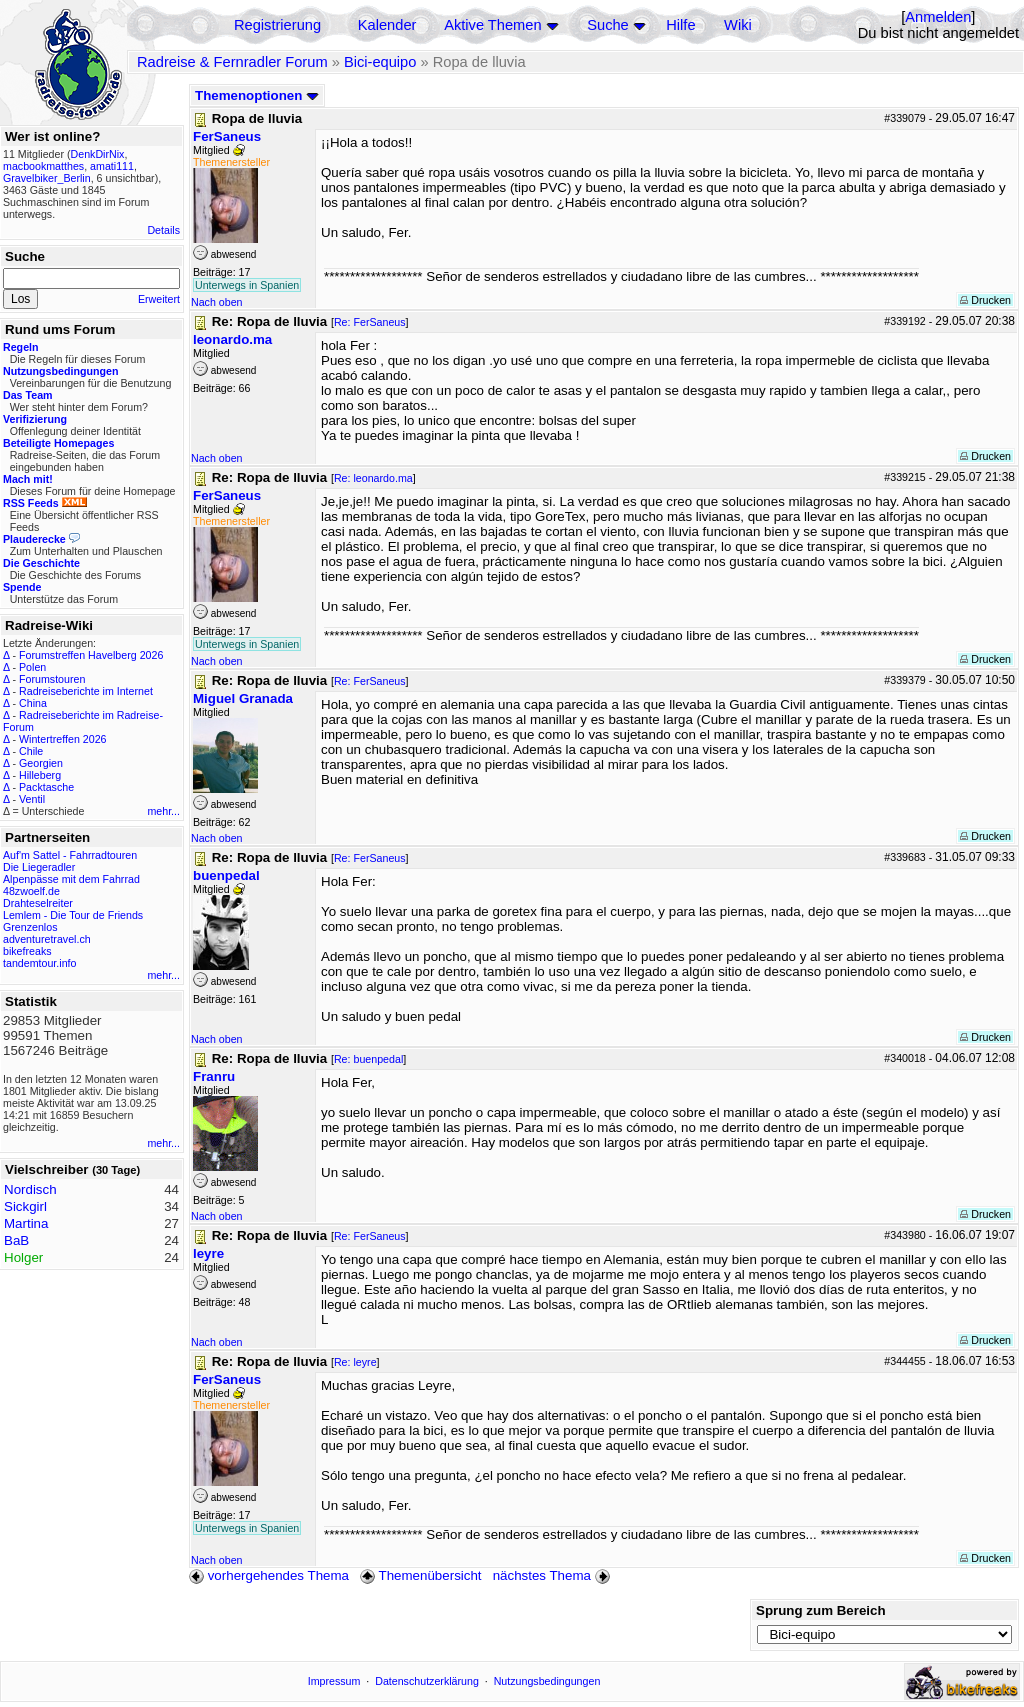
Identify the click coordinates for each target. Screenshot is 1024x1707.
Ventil (32, 799)
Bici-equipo (380, 62)
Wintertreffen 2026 (62, 739)
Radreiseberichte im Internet (86, 691)
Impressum (334, 1681)
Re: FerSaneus (370, 322)
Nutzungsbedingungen (547, 1681)
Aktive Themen (492, 25)
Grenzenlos (30, 927)
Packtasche (46, 787)
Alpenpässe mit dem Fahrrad (71, 879)
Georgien (41, 763)
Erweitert (159, 299)
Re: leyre (355, 1362)
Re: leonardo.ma (373, 478)
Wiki (738, 25)
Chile (31, 751)
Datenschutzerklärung (427, 1681)
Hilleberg (40, 775)
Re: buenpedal (368, 1059)
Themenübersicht (420, 1575)
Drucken (985, 300)
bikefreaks (27, 951)
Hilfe (680, 25)
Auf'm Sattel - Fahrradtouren (70, 855)
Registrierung (277, 25)
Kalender (387, 25)
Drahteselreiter (38, 903)
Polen (32, 667)
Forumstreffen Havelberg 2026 (91, 655)
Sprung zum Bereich (821, 1610)
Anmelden (938, 17)
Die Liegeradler (39, 867)
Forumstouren (52, 679)
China (33, 703)
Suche (608, 25)
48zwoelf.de (31, 891)
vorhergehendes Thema (269, 1575)
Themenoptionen (257, 95)
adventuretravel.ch (47, 939)
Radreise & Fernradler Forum (232, 62)
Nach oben (217, 302)
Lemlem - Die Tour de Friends (73, 915)
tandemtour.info (39, 963)
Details (163, 230)
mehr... (163, 811)
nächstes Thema (553, 1575)
